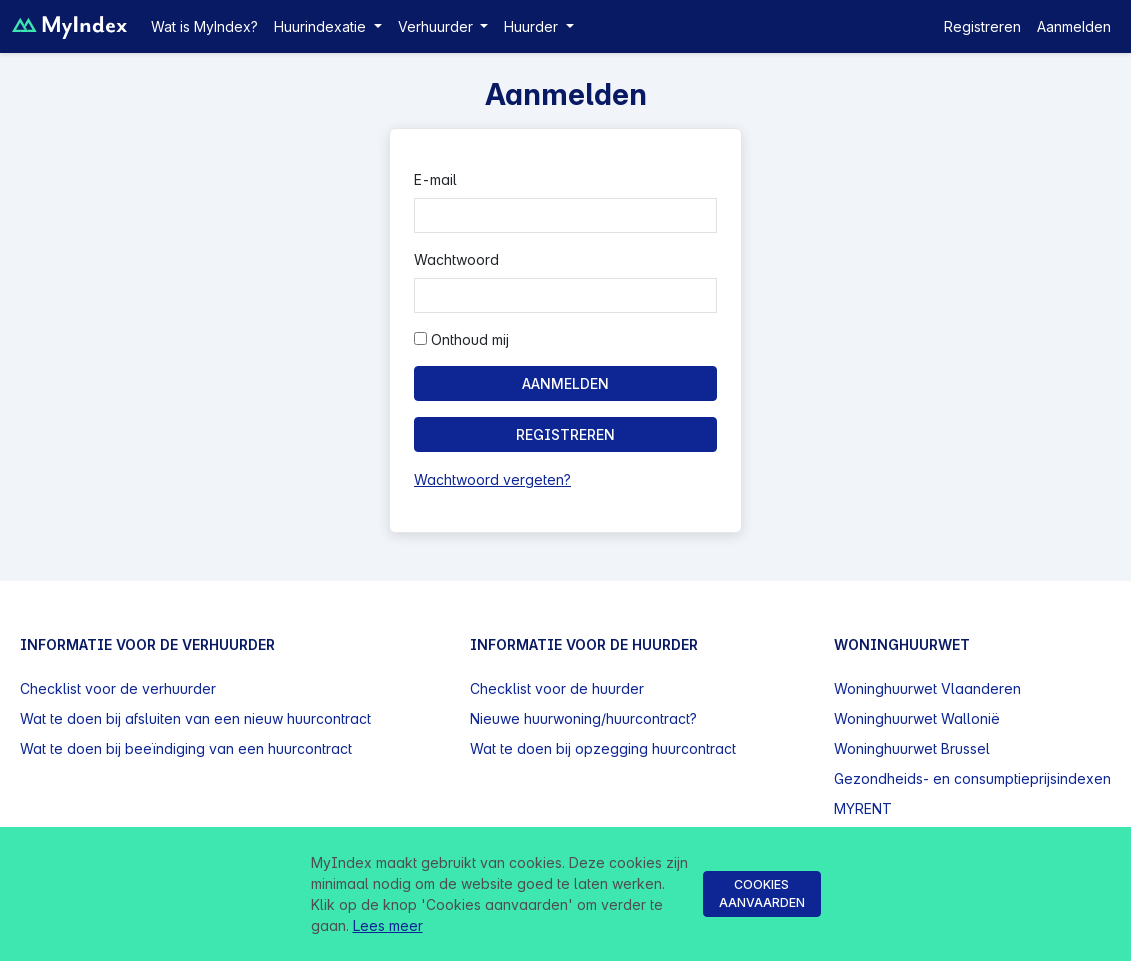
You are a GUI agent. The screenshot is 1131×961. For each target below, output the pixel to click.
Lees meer (388, 925)
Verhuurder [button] (437, 26)
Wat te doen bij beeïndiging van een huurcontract (186, 748)
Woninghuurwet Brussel (912, 748)
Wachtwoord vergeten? (492, 479)
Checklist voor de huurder (557, 688)
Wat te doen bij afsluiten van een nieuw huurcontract (195, 718)
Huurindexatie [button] (322, 26)
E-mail (435, 179)
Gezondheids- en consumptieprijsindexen (972, 778)
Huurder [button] (533, 26)
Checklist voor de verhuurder (118, 688)
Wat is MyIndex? (204, 26)
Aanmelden (1074, 26)
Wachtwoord (456, 259)
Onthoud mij (461, 339)
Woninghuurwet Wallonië (917, 718)
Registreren (982, 26)
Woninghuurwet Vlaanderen (927, 688)
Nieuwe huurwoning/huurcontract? (583, 718)
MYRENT (863, 808)
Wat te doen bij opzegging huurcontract (603, 748)
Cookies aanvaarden (762, 893)
